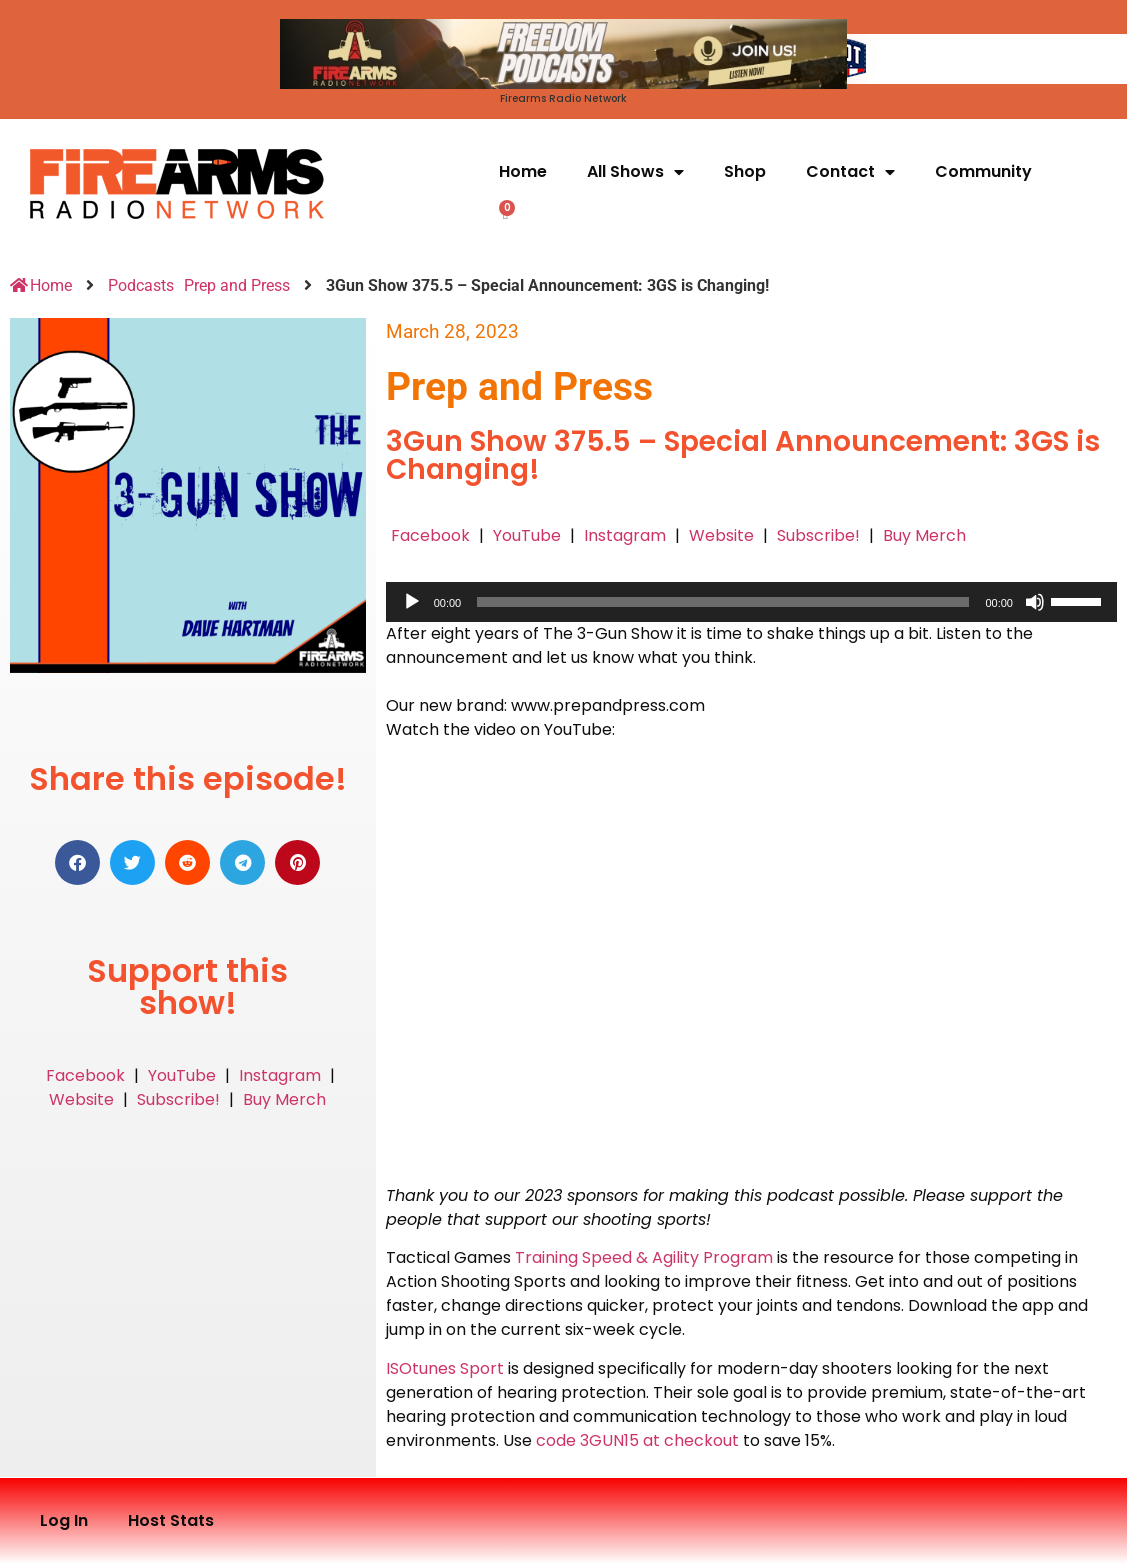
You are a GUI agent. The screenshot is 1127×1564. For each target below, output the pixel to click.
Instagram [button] (280, 1075)
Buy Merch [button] (284, 1099)
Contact (850, 172)
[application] (751, 602)
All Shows (635, 172)
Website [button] (81, 1099)
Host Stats (171, 1520)
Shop (745, 171)
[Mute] (1035, 602)
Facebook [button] (85, 1075)
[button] (77, 862)
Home (523, 171)
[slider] (723, 602)
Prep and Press (237, 285)
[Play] (412, 602)
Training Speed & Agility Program (644, 1257)
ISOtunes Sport (445, 1368)
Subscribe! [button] (178, 1099)
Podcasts (141, 285)
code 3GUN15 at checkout (637, 1440)
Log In (64, 1520)
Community (983, 171)
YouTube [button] (182, 1075)
